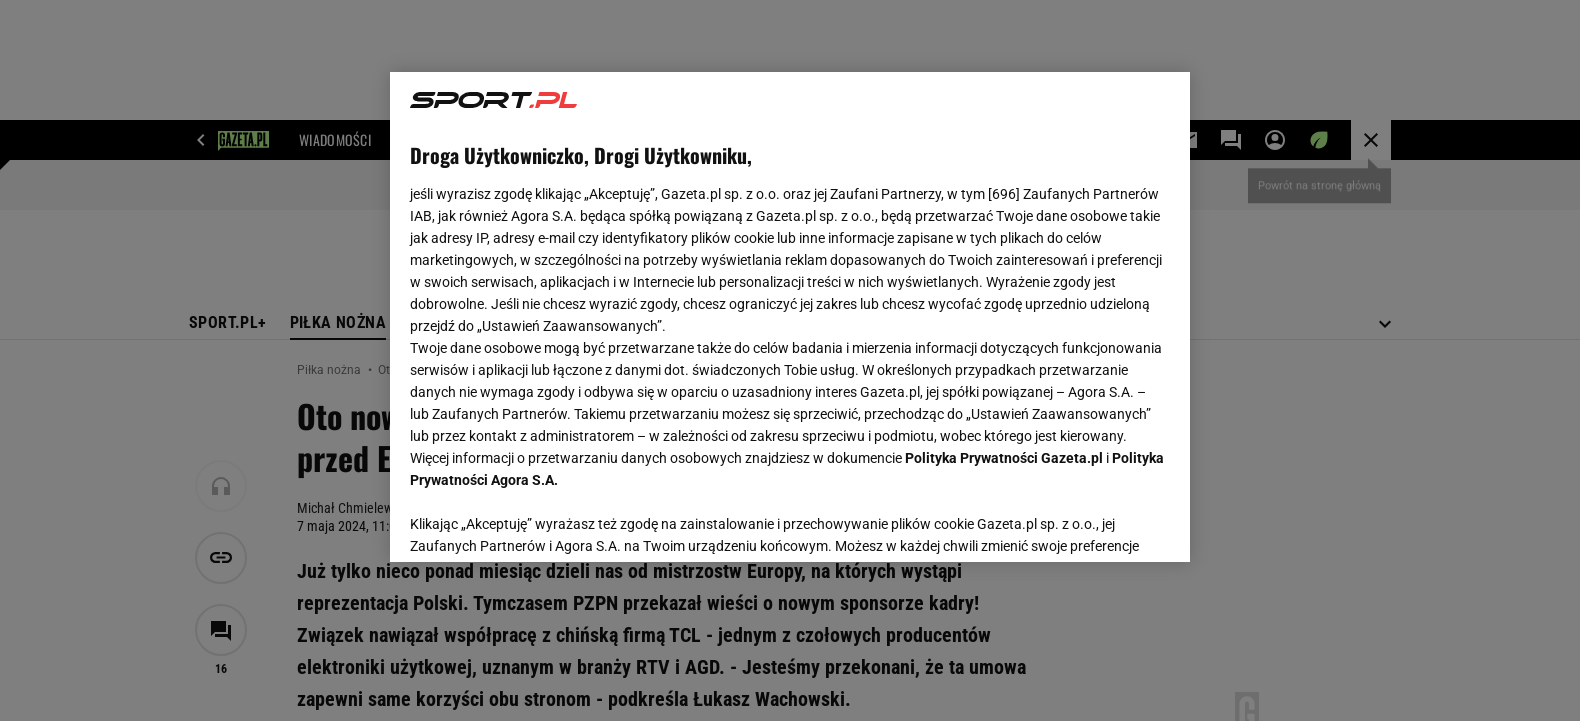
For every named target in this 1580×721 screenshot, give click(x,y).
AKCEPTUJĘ (1102, 523)
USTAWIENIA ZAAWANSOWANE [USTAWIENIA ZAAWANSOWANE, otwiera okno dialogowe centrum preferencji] (540, 522)
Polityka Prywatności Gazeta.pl (1004, 458)
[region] (790, 317)
